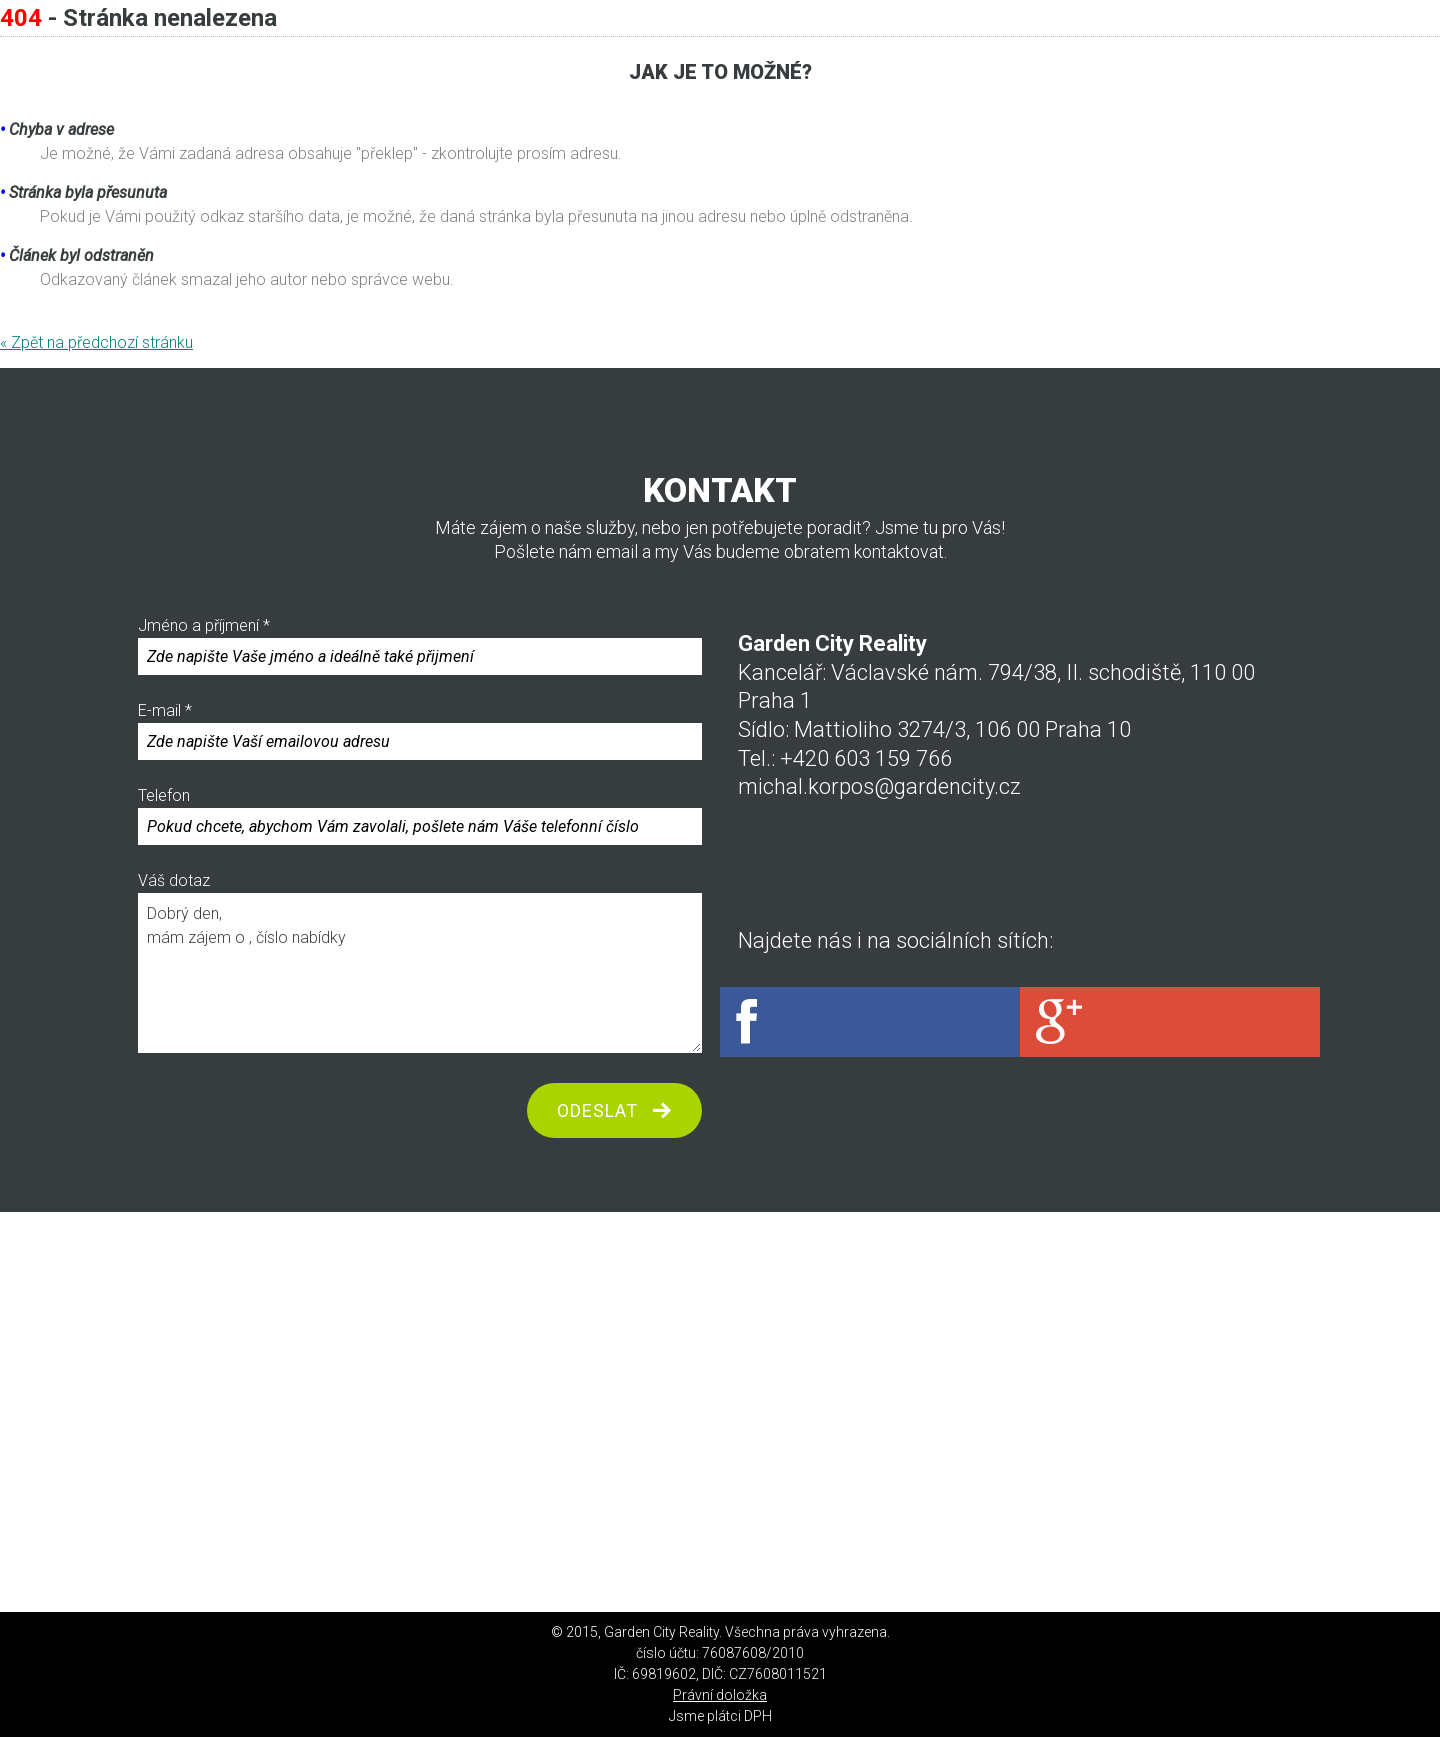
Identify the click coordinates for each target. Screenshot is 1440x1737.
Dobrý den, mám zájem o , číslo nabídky (420, 973)
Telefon (420, 815)
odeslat (597, 1110)
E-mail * (420, 730)
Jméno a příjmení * (420, 645)
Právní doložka (720, 1695)
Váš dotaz (420, 962)
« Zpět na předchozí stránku (96, 342)
